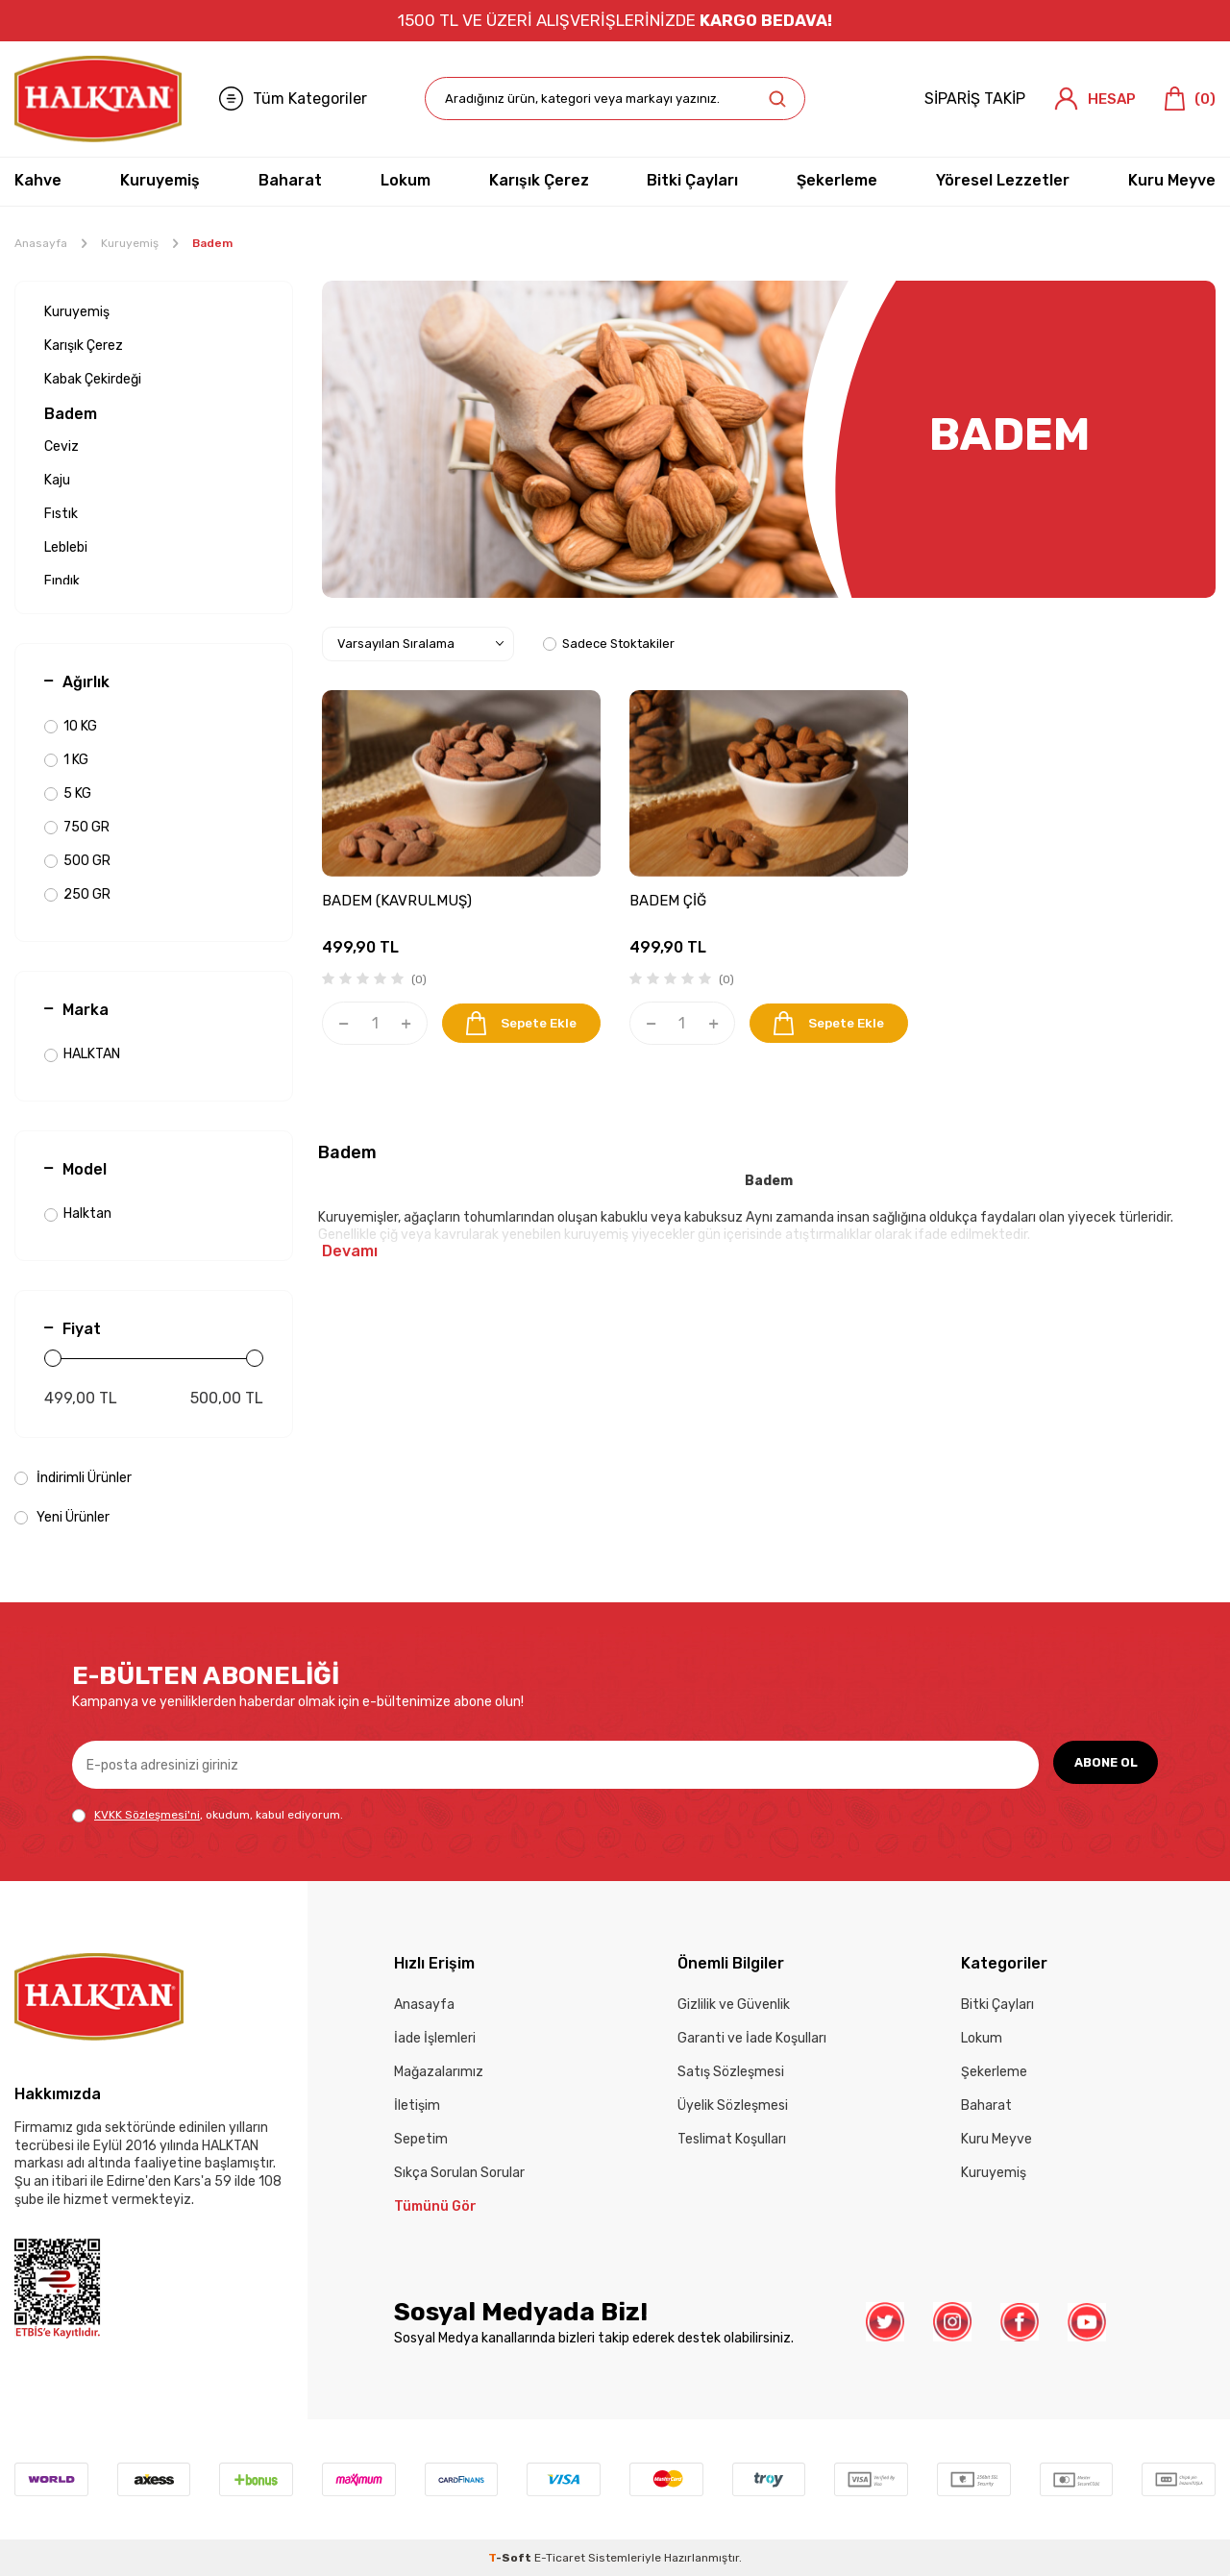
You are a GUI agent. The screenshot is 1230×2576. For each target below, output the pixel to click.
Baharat (290, 180)
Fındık (62, 581)
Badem (70, 414)
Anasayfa (40, 243)
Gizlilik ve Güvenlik (733, 2004)
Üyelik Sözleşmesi (732, 2105)
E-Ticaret (559, 2557)
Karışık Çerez (539, 180)
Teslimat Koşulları (731, 2139)
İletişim (417, 2105)
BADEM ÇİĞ (667, 900)
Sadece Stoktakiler (609, 643)
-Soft (511, 2557)
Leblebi (65, 547)
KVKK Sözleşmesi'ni (147, 1814)
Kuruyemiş (160, 180)
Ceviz (61, 446)
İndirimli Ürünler (73, 1478)
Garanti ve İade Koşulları (751, 2038)
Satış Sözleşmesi (730, 2072)
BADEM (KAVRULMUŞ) (397, 900)
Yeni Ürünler (62, 1517)
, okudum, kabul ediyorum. (207, 1815)
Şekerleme (837, 180)
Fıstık (61, 514)
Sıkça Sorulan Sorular (459, 2173)
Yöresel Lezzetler (1003, 180)
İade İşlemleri (435, 2038)
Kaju (57, 480)
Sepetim (421, 2139)
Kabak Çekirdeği (92, 379)
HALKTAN (82, 1054)
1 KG (66, 760)
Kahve (38, 180)
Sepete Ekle (521, 1023)
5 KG (67, 793)
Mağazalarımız (438, 2072)
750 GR (77, 827)
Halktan (77, 1213)
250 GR (77, 894)
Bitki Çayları (692, 180)
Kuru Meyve (1172, 180)
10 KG (70, 726)
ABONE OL (1101, 1764)
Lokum (405, 180)
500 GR (77, 861)
